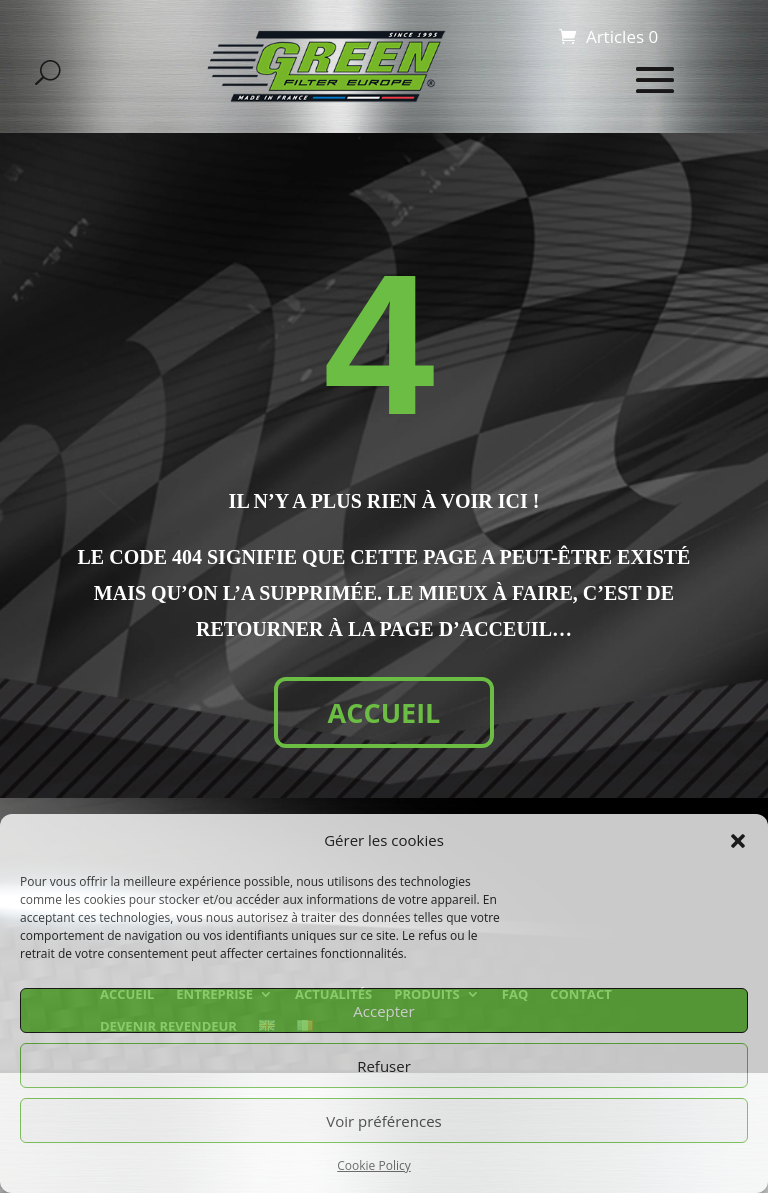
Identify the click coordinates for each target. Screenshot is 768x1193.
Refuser (384, 1066)
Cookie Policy (373, 1165)
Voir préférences (384, 1121)
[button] (738, 841)
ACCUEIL (384, 712)
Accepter (383, 1011)
